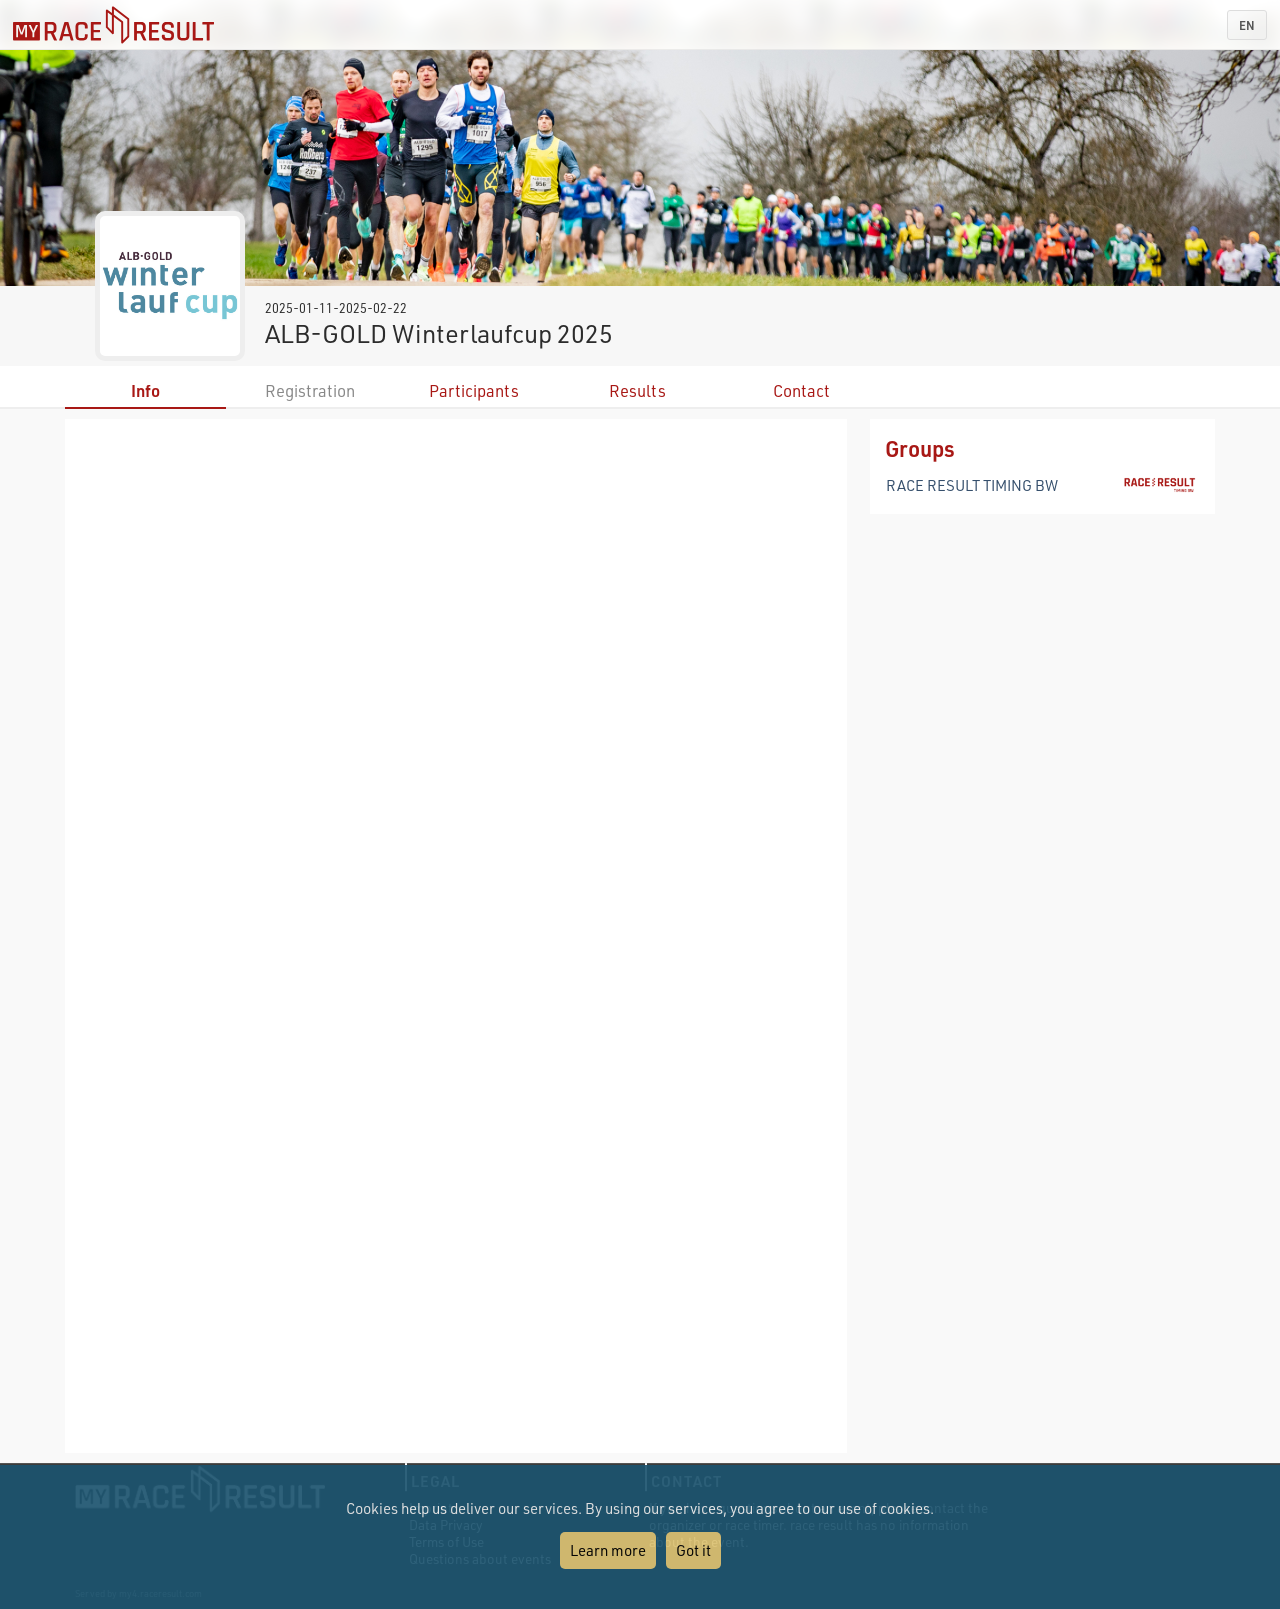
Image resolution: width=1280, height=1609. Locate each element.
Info (145, 390)
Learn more (608, 1550)
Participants (474, 390)
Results (637, 390)
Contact (801, 390)
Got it (693, 1550)
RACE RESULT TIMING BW (972, 485)
